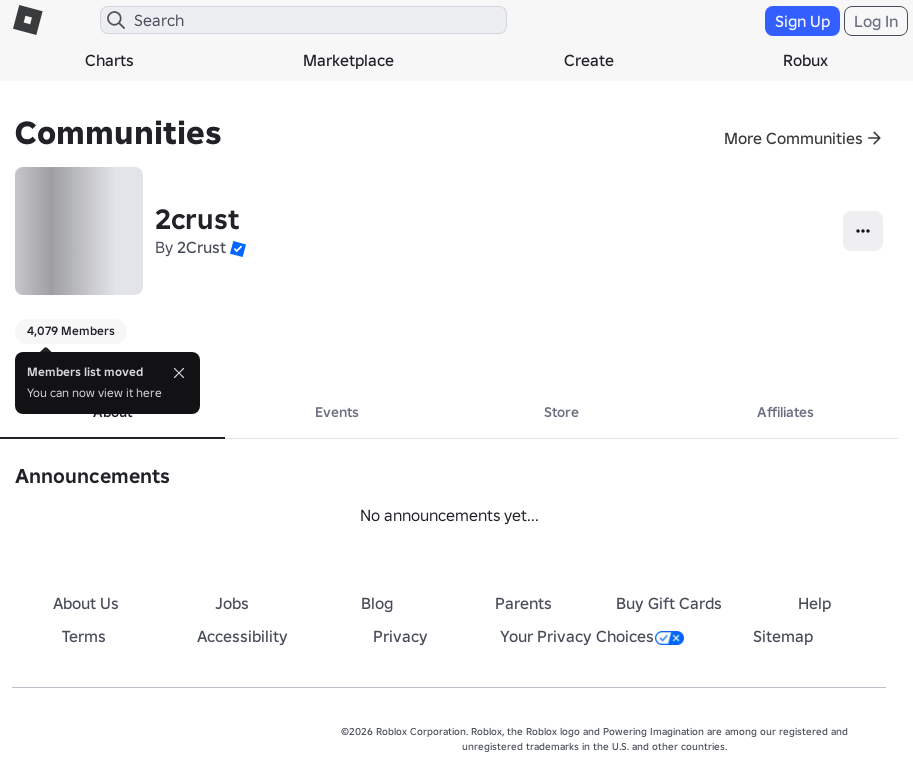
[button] (238, 247)
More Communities (793, 138)
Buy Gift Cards (669, 603)
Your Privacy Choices (592, 636)
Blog (377, 603)
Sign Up (802, 21)
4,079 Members (71, 330)
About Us (86, 603)
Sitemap (783, 636)
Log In (876, 21)
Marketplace (348, 60)
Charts (109, 60)
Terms (84, 636)
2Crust (201, 247)
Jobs (232, 603)
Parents (523, 603)
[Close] (179, 373)
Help (814, 603)
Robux (805, 60)
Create (589, 60)
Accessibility (242, 636)
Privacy (400, 636)
